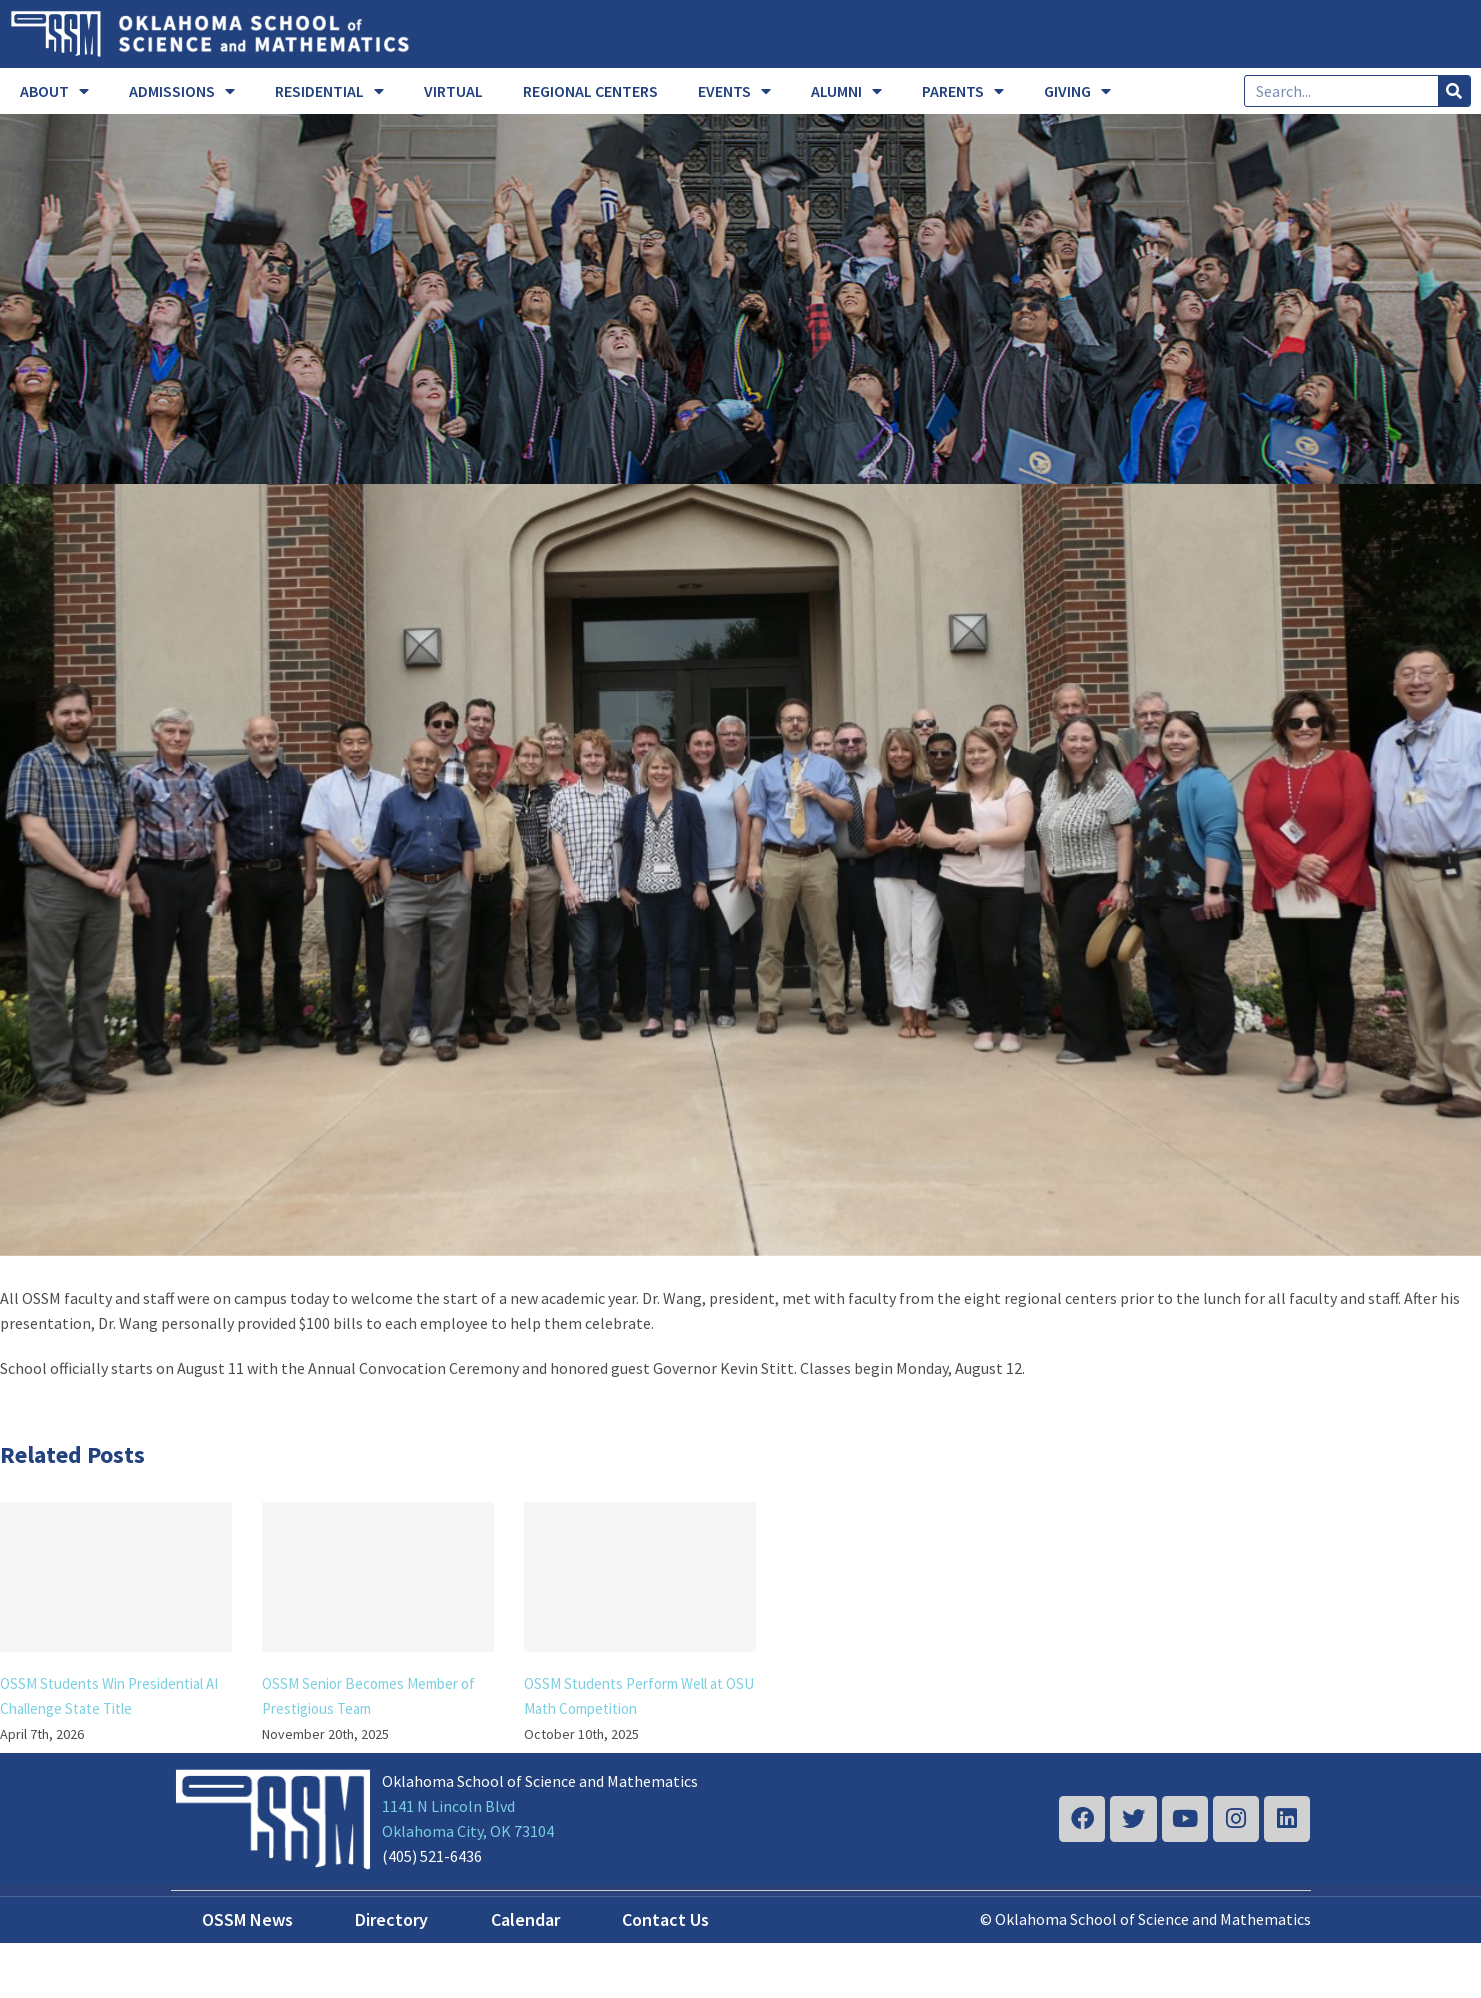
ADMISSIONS (182, 91)
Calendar (525, 1919)
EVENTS (734, 91)
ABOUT (54, 91)
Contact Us (665, 1919)
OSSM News (247, 1919)
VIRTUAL (453, 91)
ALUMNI (846, 91)
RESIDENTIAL (329, 91)
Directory (391, 1919)
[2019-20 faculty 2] (740, 870)
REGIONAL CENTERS (590, 91)
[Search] (1454, 91)
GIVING (1077, 91)
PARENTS (963, 91)
